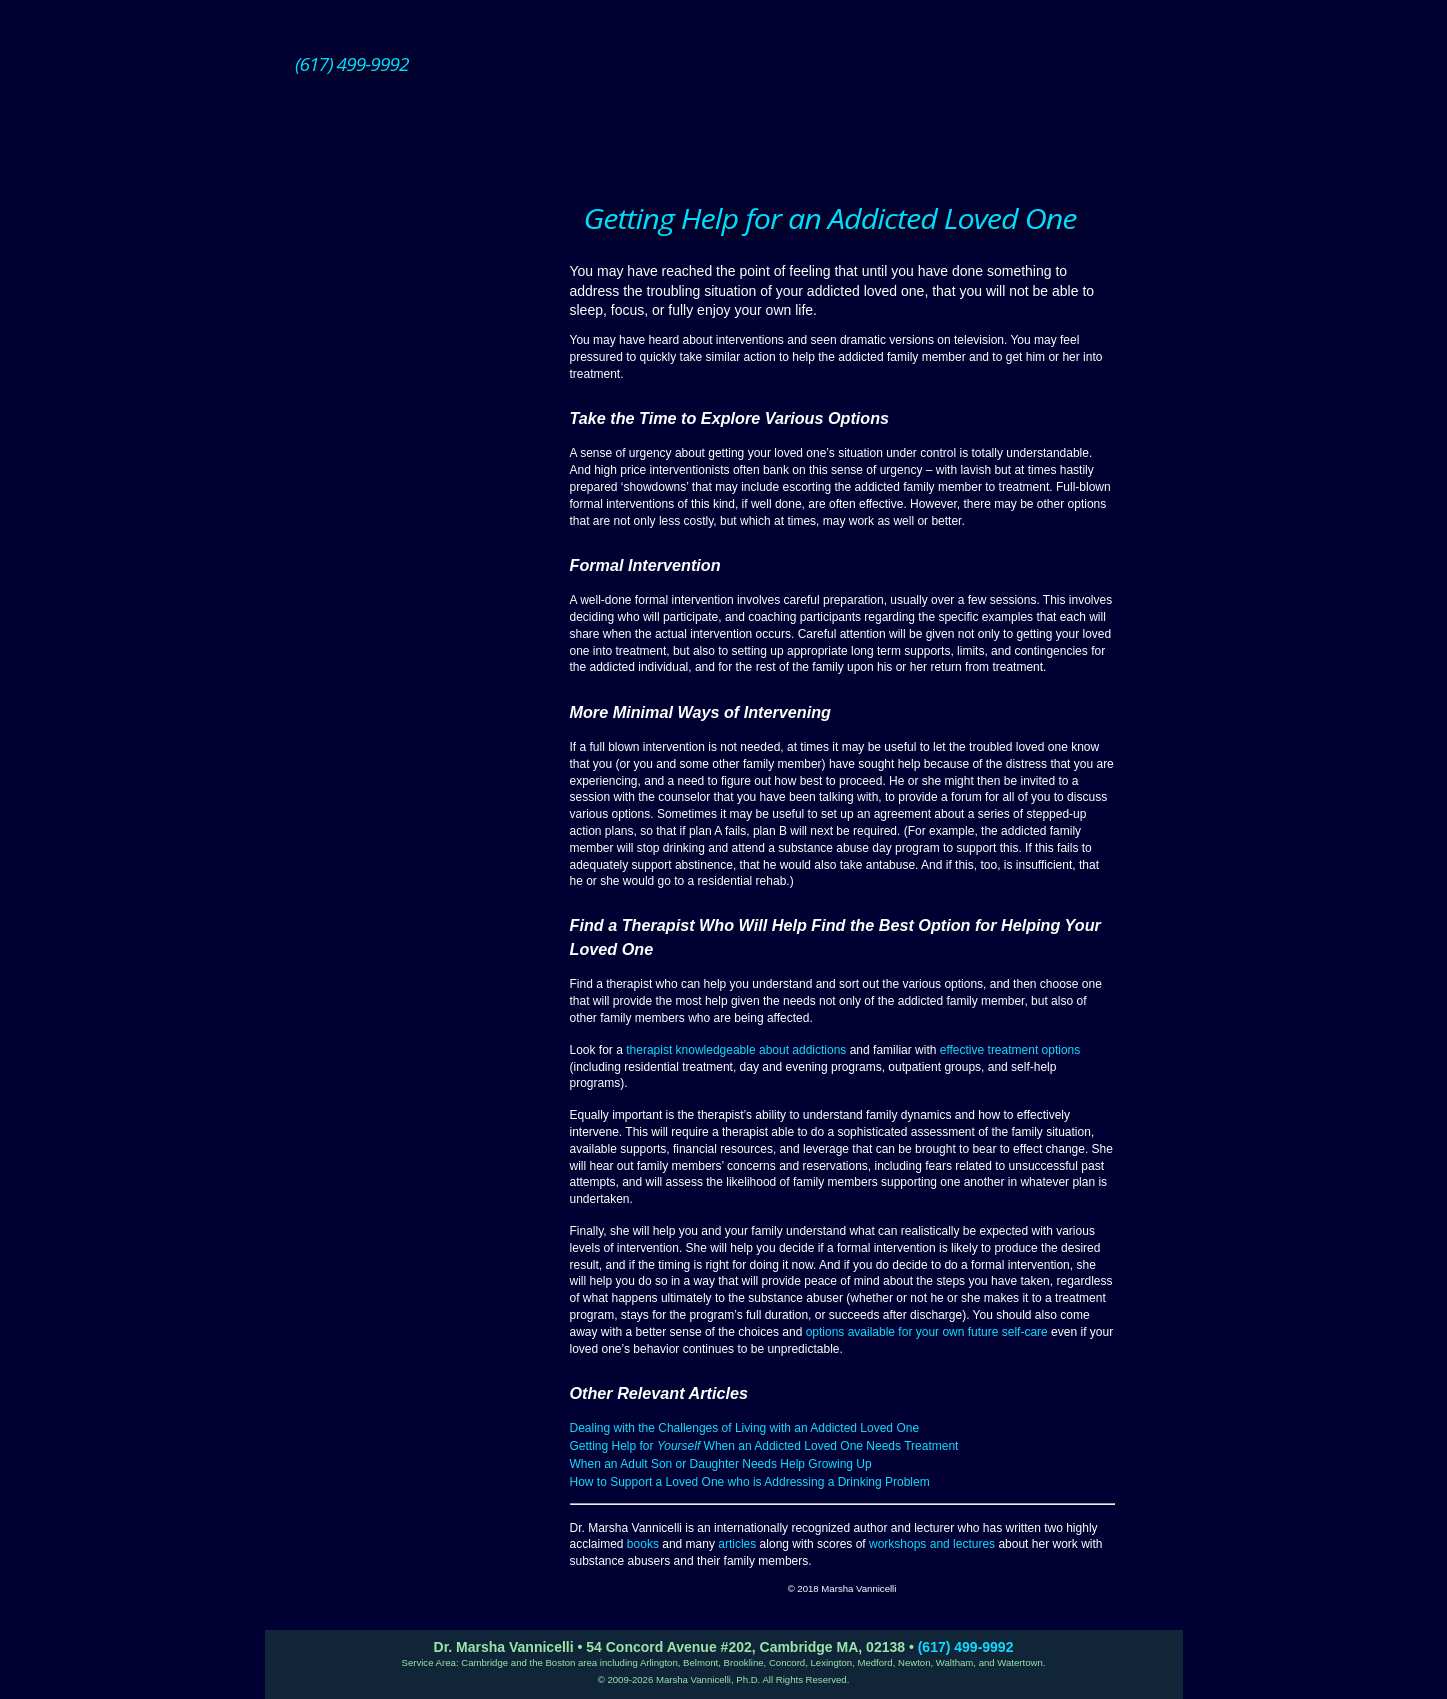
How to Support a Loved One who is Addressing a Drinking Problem (750, 1482)
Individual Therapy (424, 292)
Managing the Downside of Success (424, 455)
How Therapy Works (414, 270)
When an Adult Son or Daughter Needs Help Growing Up (721, 1464)
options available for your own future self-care (927, 1332)
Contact (414, 670)
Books (424, 554)
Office (414, 645)
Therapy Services (414, 245)
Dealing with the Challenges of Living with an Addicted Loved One (745, 1428)
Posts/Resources (424, 620)
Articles (424, 576)
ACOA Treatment (424, 358)
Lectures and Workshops (424, 598)
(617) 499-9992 (966, 1647)
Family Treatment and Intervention (424, 402)
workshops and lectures (932, 1544)
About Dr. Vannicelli (414, 532)
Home (414, 220)
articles (737, 1544)
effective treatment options (1010, 1050)
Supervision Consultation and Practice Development (414, 498)
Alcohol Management (424, 380)
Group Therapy (424, 336)
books (643, 1544)
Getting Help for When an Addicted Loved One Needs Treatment (764, 1446)
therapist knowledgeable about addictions (736, 1050)
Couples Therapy (424, 314)
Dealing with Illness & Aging (424, 424)
